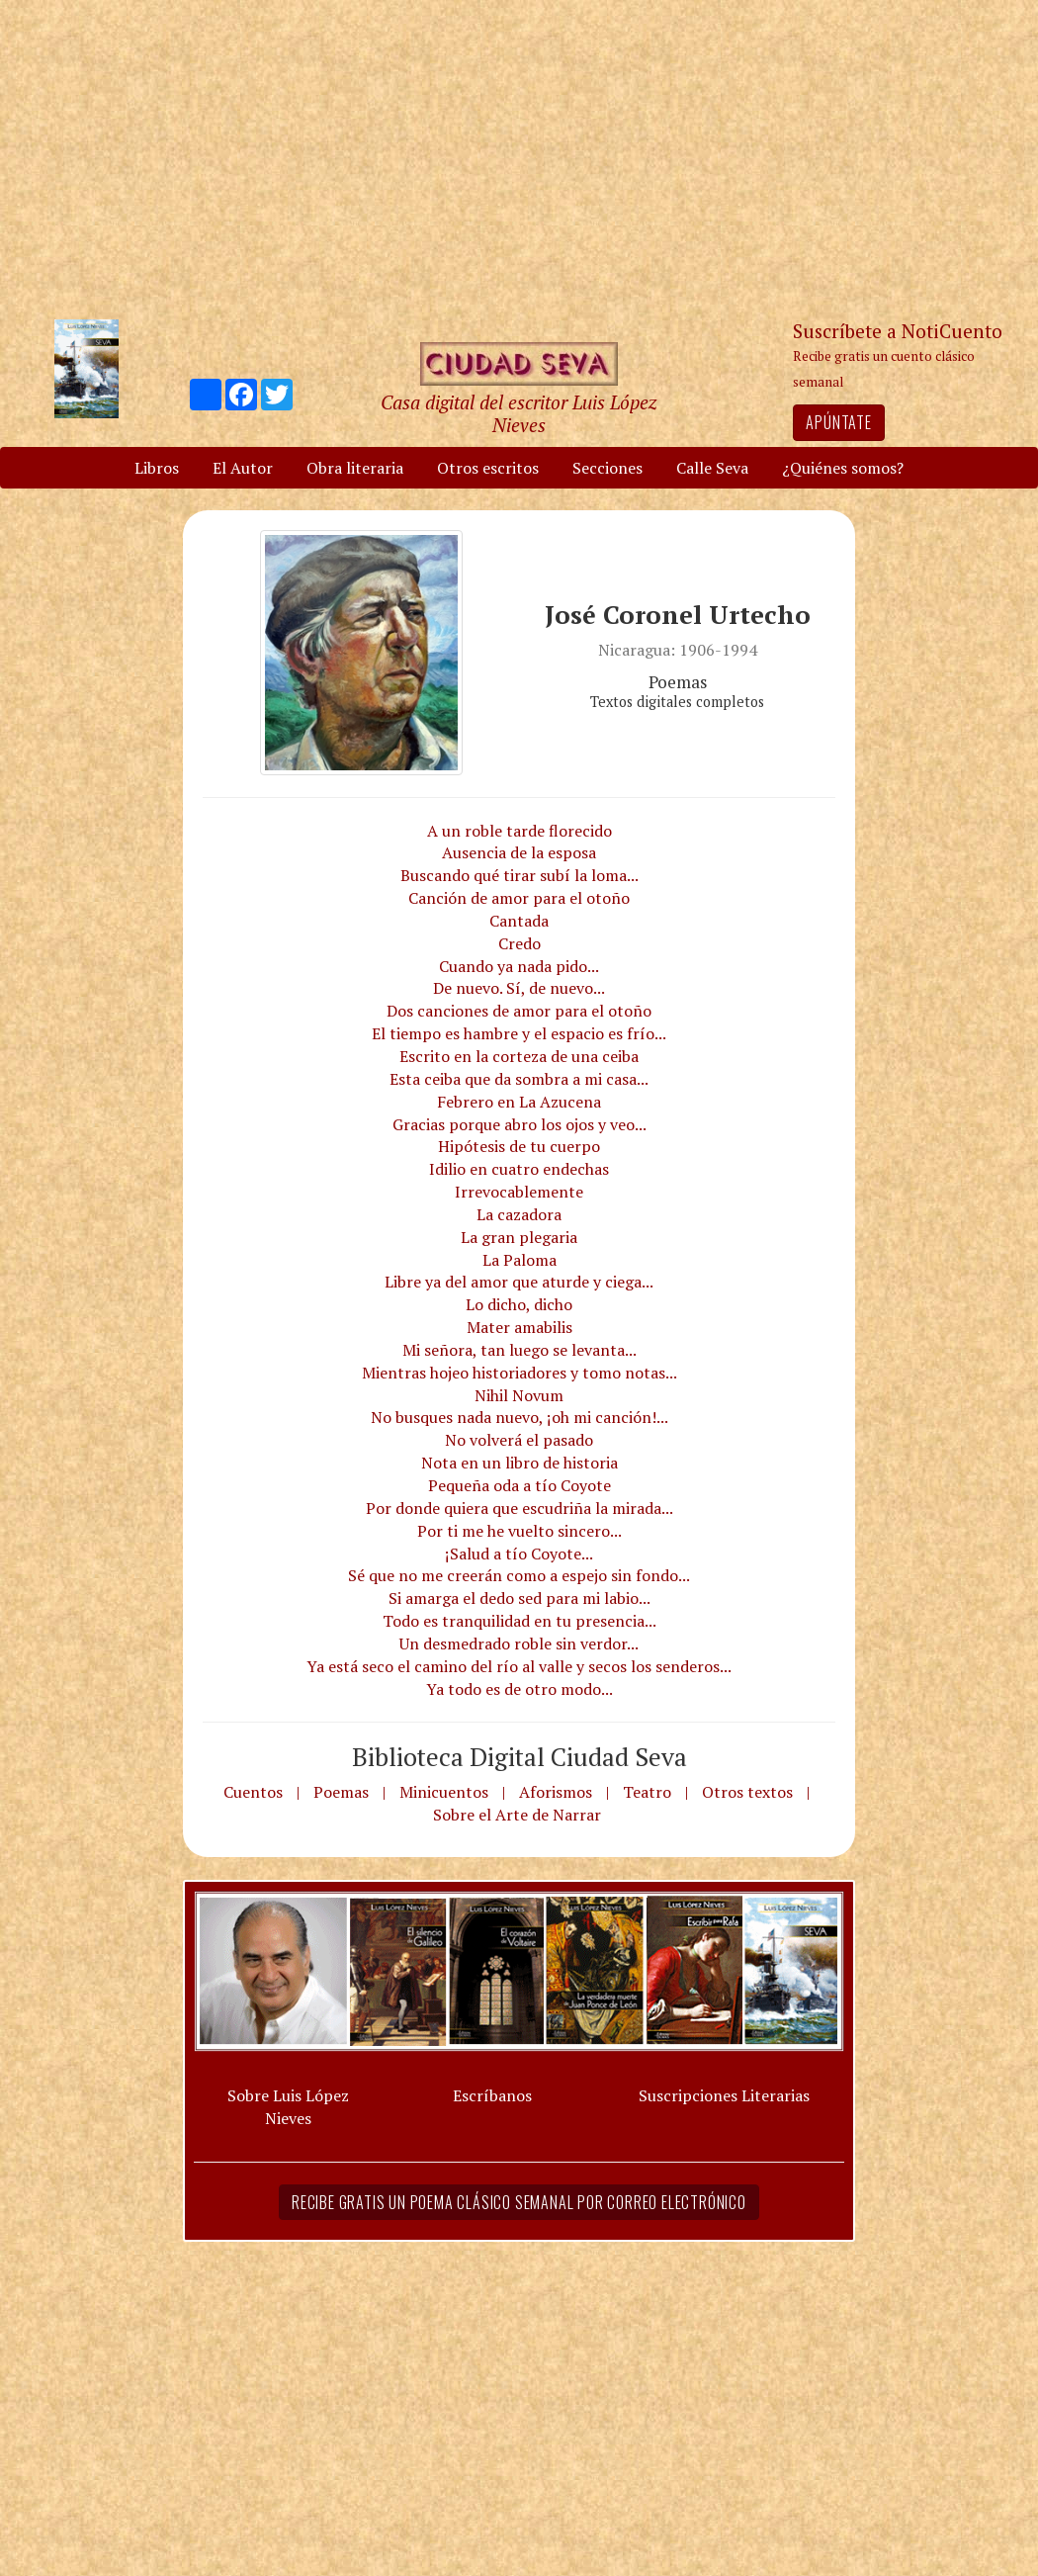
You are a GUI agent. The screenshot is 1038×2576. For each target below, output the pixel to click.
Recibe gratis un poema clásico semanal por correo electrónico (519, 2202)
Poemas (341, 1792)
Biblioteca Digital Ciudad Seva (519, 1756)
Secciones (607, 468)
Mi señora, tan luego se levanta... (519, 1350)
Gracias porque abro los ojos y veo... (519, 1124)
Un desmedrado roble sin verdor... (519, 1643)
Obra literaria (354, 468)
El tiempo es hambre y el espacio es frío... (519, 1033)
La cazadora (519, 1214)
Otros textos (747, 1792)
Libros (156, 468)
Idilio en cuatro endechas (519, 1169)
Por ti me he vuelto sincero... (519, 1531)
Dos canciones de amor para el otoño (519, 1011)
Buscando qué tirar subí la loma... (519, 875)
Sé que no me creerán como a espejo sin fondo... (519, 1575)
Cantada (519, 921)
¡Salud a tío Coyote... (519, 1553)
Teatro (647, 1792)
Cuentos (253, 1792)
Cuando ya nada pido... (519, 966)
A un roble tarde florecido (519, 831)
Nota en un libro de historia (519, 1462)
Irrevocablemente (519, 1191)
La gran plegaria (519, 1237)
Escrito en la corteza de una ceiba (519, 1056)
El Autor (243, 468)
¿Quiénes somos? (843, 468)
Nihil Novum (519, 1395)
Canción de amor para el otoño (519, 898)
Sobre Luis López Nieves (288, 2107)
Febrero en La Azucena (519, 1101)
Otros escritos (488, 468)
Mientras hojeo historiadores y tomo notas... (519, 1372)
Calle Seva (712, 468)
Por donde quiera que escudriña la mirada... (519, 1508)
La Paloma (519, 1260)
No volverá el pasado (519, 1440)
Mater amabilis (519, 1327)
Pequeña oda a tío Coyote (519, 1485)
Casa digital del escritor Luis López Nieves (518, 413)
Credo (519, 943)
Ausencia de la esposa (519, 852)
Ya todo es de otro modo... (519, 1689)
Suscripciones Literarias (724, 2095)
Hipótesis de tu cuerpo (519, 1146)
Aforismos (555, 1792)
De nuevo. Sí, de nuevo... (519, 988)
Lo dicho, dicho (519, 1304)
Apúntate (838, 422)
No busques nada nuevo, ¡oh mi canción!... (519, 1417)
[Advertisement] (519, 158)
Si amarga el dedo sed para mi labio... (519, 1598)
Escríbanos (492, 2095)
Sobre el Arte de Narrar (517, 1814)
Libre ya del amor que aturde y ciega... (519, 1281)
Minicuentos (443, 1792)
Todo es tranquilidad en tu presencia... (519, 1621)
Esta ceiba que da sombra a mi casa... (519, 1079)
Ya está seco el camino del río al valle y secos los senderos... (519, 1666)
